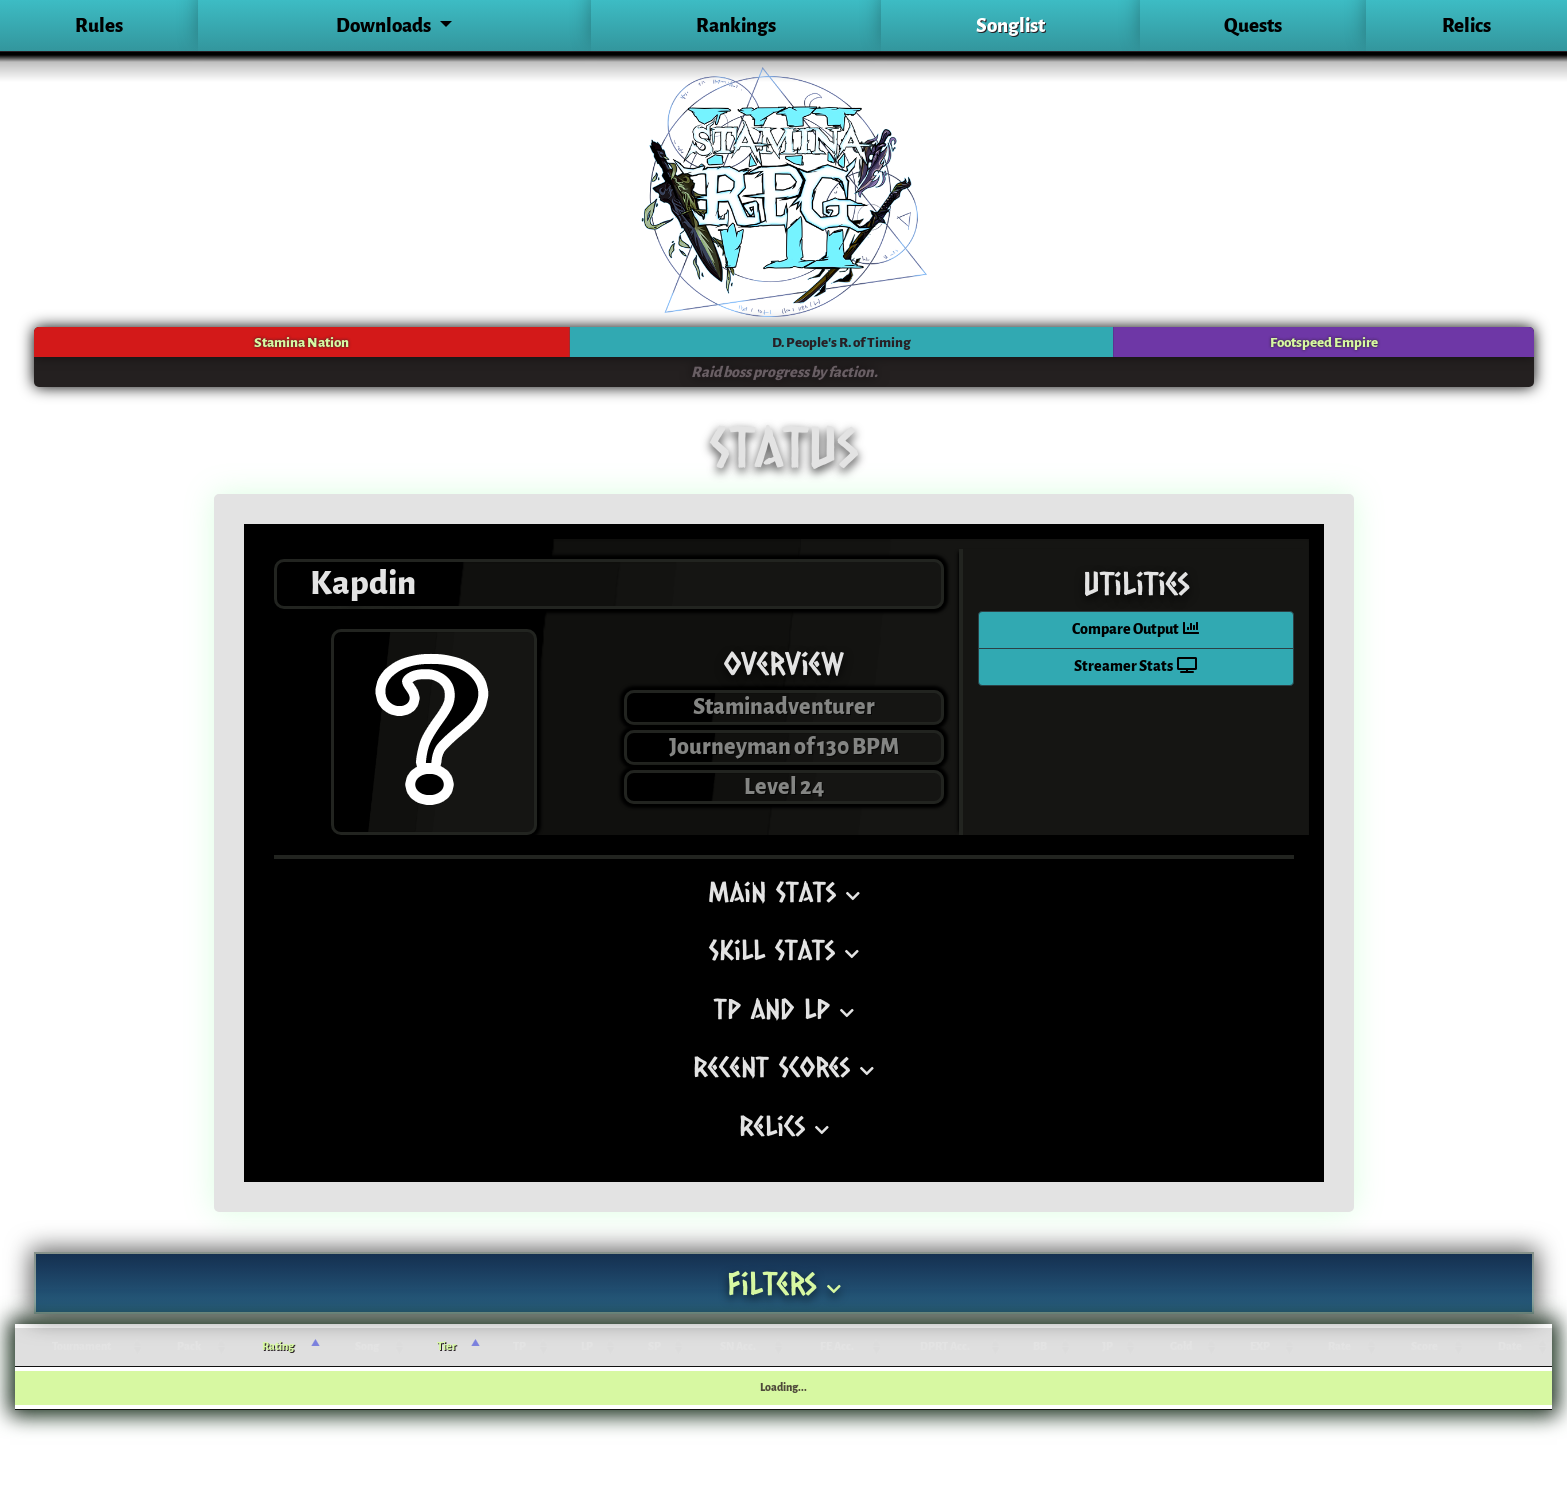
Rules (99, 25)
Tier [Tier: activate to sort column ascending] (446, 1346)
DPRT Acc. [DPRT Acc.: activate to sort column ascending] (945, 1346)
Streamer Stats (1135, 666)
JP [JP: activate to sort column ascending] (1107, 1346)
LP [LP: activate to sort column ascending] (587, 1346)
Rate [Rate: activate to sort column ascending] (1339, 1346)
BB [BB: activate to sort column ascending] (1040, 1346)
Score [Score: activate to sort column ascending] (1424, 1346)
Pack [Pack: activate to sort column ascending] (189, 1346)
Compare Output (1135, 629)
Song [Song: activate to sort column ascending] (367, 1346)
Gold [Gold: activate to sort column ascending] (1181, 1346)
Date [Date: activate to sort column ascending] (1510, 1346)
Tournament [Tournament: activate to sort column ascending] (81, 1346)
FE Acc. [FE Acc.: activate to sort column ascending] (837, 1346)
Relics (1466, 25)
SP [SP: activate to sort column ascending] (654, 1346)
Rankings (736, 25)
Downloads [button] (385, 25)
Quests (1253, 25)
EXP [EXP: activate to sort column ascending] (1260, 1346)
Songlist (1010, 25)
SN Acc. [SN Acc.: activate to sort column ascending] (738, 1346)
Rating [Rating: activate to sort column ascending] (278, 1346)
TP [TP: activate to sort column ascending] (519, 1346)
